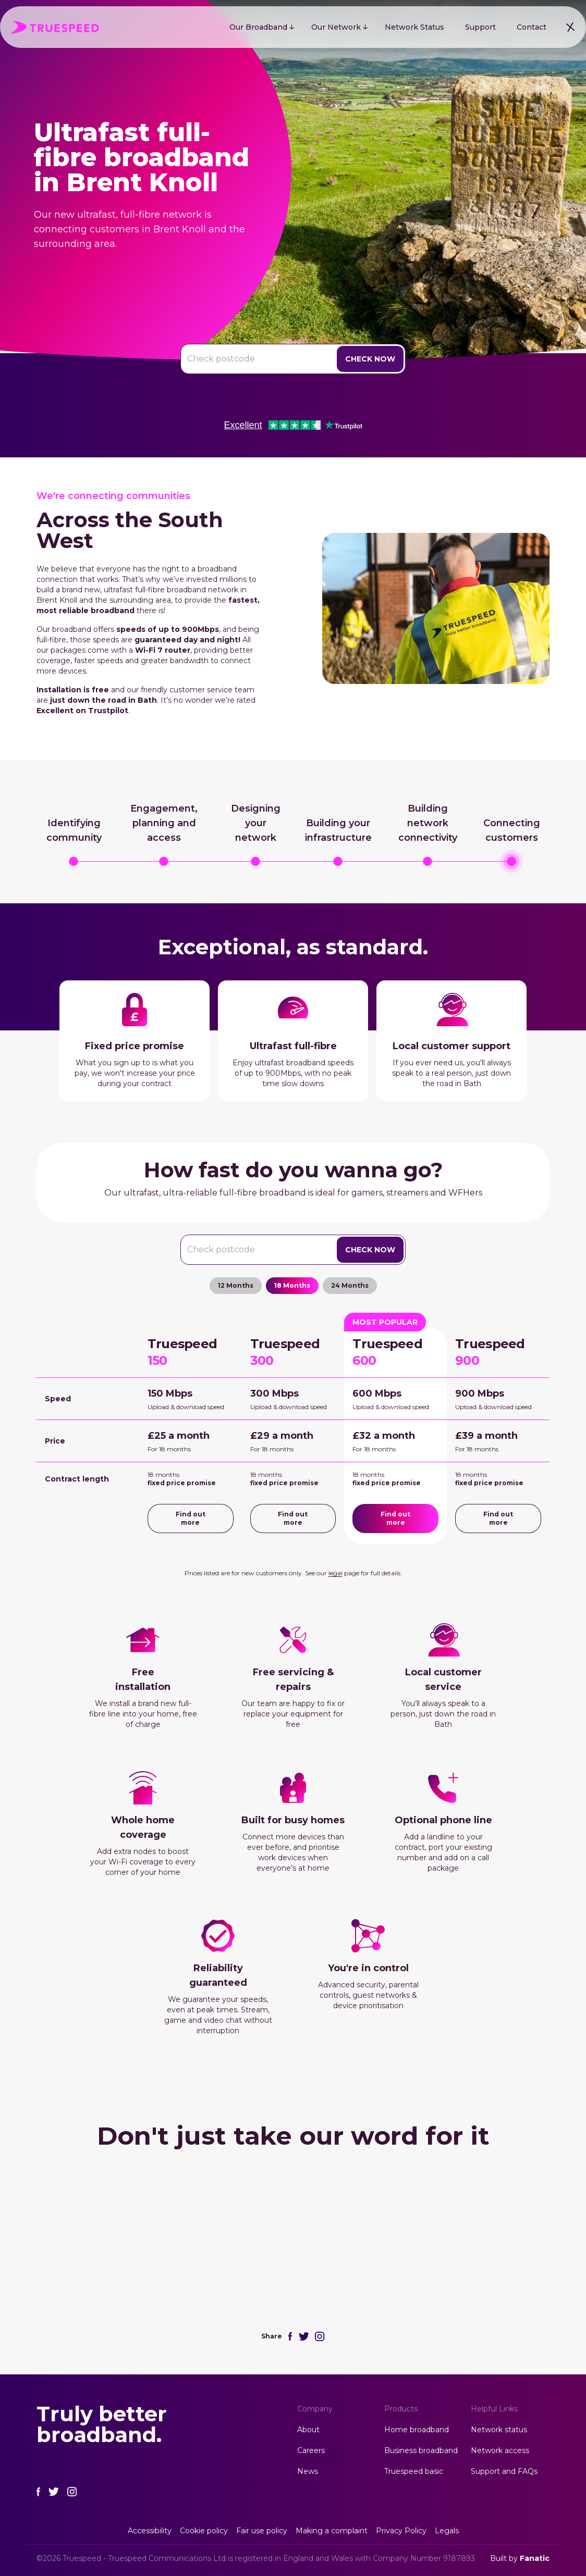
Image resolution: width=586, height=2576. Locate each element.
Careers (311, 2450)
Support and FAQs (504, 2471)
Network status (499, 2429)
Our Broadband (258, 27)
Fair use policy (261, 2530)
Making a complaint (332, 2530)
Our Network (336, 27)
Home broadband (416, 2429)
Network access (500, 2450)
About (308, 2429)
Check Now (370, 359)
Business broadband (421, 2450)
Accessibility (150, 2530)
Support (480, 27)
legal (335, 1573)
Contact (531, 27)
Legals (447, 2530)
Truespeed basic (413, 2471)
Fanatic (535, 2558)
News (307, 2471)
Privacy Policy (401, 2530)
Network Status (414, 27)
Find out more (190, 1518)
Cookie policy (204, 2530)
